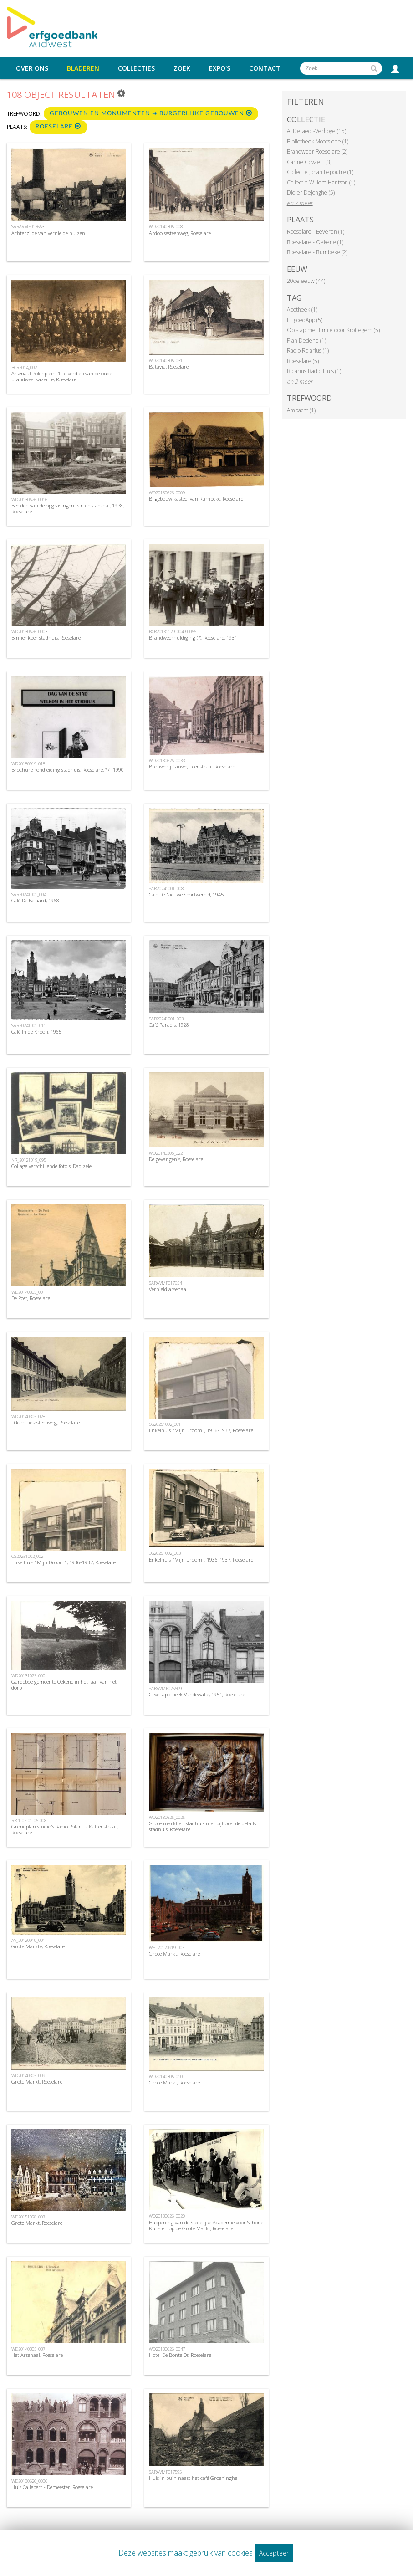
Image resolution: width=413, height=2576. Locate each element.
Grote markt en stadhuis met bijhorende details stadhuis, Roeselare (202, 1826)
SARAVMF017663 (27, 227)
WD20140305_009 (28, 2076)
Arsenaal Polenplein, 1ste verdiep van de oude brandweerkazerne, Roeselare (61, 376)
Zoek (181, 68)
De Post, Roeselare (30, 1298)
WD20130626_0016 (29, 499)
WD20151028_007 (28, 2217)
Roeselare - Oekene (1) (315, 242)
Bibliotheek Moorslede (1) (317, 141)
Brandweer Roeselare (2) (317, 151)
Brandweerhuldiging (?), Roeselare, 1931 (193, 637)
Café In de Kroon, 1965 (36, 1031)
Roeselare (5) (303, 361)
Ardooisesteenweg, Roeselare (180, 233)
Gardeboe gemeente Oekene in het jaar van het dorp (64, 1684)
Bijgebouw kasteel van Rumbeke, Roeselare (196, 498)
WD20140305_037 (28, 2349)
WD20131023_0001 (29, 1676)
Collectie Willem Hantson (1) (321, 182)
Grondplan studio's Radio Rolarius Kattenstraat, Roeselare (64, 1829)
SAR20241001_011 (28, 1026)
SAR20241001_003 (166, 1019)
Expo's (219, 68)
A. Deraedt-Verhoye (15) (316, 131)
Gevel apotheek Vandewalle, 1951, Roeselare (197, 1694)
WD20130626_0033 (167, 760)
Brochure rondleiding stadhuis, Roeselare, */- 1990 (67, 769)
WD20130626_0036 (29, 2481)
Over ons (32, 68)
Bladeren (83, 68)
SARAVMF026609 (165, 1688)
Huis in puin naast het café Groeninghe (193, 2477)
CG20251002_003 (165, 1553)
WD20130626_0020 (167, 2216)
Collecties (136, 68)
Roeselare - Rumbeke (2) (317, 252)
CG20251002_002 (27, 1556)
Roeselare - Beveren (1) (315, 232)
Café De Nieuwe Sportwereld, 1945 (186, 894)
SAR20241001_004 (28, 894)
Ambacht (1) (301, 410)
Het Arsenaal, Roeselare (37, 2354)
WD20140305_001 (28, 1292)
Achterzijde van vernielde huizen (48, 233)
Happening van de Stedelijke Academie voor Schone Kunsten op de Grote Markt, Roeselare (206, 2225)
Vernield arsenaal (168, 1288)
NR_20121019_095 (28, 1160)
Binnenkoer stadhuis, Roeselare (46, 637)
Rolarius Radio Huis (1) (314, 371)
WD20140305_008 (166, 227)
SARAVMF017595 (165, 2472)
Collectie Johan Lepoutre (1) (320, 172)
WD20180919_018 (28, 764)
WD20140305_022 (166, 1153)
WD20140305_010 (166, 2076)
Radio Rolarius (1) (308, 350)
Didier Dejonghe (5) (311, 192)
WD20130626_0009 (167, 493)
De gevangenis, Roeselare (176, 1159)
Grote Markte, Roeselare (38, 1946)
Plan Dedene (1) (306, 340)
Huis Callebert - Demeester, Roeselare (52, 2487)
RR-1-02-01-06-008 (28, 1820)
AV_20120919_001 (28, 1940)
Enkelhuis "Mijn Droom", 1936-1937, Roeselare (201, 1430)
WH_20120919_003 (166, 1948)
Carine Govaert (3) (309, 162)
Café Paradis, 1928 (169, 1024)
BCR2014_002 (24, 367)
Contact (264, 68)
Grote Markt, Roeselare (174, 1953)
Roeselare (58, 126)
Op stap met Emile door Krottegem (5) (333, 330)
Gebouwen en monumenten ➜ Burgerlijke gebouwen (151, 113)
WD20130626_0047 (167, 2349)
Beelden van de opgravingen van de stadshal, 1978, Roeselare (67, 508)
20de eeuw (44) (306, 281)
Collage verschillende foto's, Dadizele (51, 1166)
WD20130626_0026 (167, 1817)
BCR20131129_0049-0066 (172, 632)
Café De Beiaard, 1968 (35, 900)
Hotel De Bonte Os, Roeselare (180, 2354)
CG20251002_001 (165, 1424)
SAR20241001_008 (166, 888)
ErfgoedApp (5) (304, 320)
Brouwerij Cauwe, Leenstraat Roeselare (192, 766)
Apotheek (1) (302, 309)
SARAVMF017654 (165, 1283)
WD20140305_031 (166, 361)
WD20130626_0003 (29, 632)
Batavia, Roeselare (169, 366)
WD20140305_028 (28, 1416)
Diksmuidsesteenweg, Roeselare (45, 1422)
